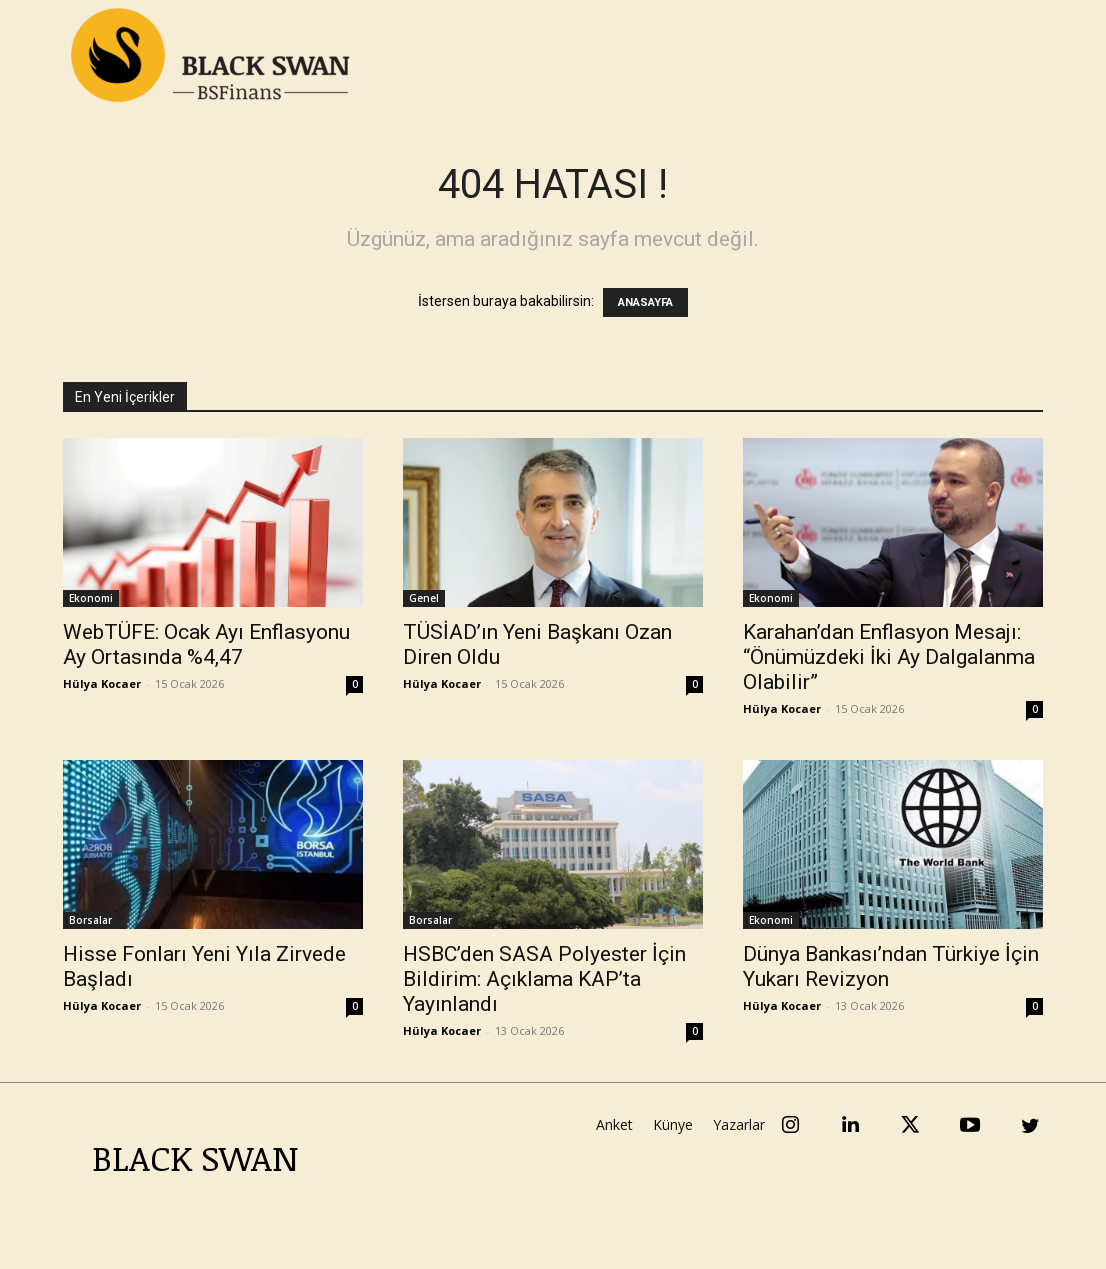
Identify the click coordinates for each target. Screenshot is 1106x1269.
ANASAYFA (645, 302)
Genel (424, 598)
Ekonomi (91, 598)
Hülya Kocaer (102, 683)
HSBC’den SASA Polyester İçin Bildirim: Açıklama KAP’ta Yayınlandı (544, 979)
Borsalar (90, 920)
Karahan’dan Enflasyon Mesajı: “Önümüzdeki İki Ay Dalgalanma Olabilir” (889, 657)
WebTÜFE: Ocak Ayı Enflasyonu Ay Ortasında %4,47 (206, 644)
